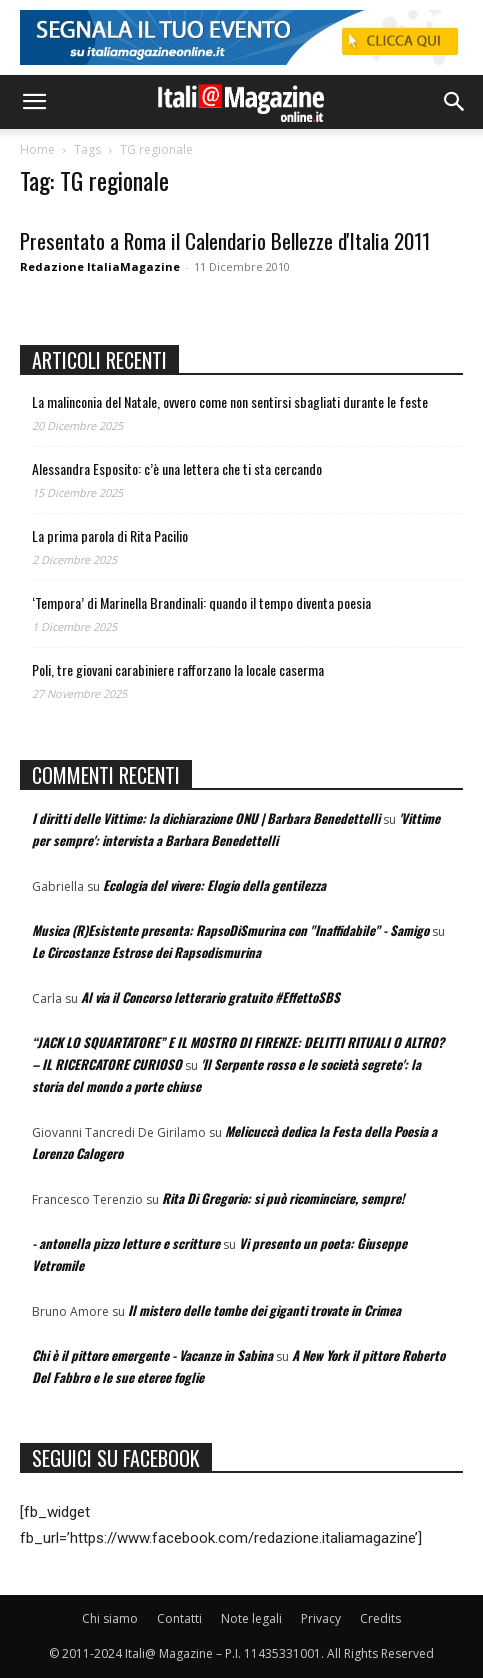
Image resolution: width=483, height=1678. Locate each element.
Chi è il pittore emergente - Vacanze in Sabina (152, 1355)
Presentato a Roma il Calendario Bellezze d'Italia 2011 (225, 240)
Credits (380, 1618)
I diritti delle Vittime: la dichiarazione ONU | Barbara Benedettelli (206, 818)
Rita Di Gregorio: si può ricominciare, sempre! (283, 1198)
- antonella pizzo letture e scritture (126, 1243)
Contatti (179, 1618)
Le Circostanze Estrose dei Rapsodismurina (146, 952)
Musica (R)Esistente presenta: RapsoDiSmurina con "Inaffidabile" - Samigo (230, 930)
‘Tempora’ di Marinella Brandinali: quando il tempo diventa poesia (201, 602)
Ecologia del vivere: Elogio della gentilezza (214, 885)
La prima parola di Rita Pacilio (110, 535)
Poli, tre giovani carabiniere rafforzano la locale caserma (178, 669)
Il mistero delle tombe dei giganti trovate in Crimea (264, 1310)
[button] (34, 102)
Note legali (251, 1618)
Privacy (321, 1618)
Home (37, 149)
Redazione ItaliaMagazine (100, 266)
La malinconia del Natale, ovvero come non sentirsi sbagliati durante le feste (230, 401)
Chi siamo (110, 1618)
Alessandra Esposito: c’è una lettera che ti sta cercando (177, 468)
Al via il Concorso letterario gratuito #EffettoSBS (210, 997)
